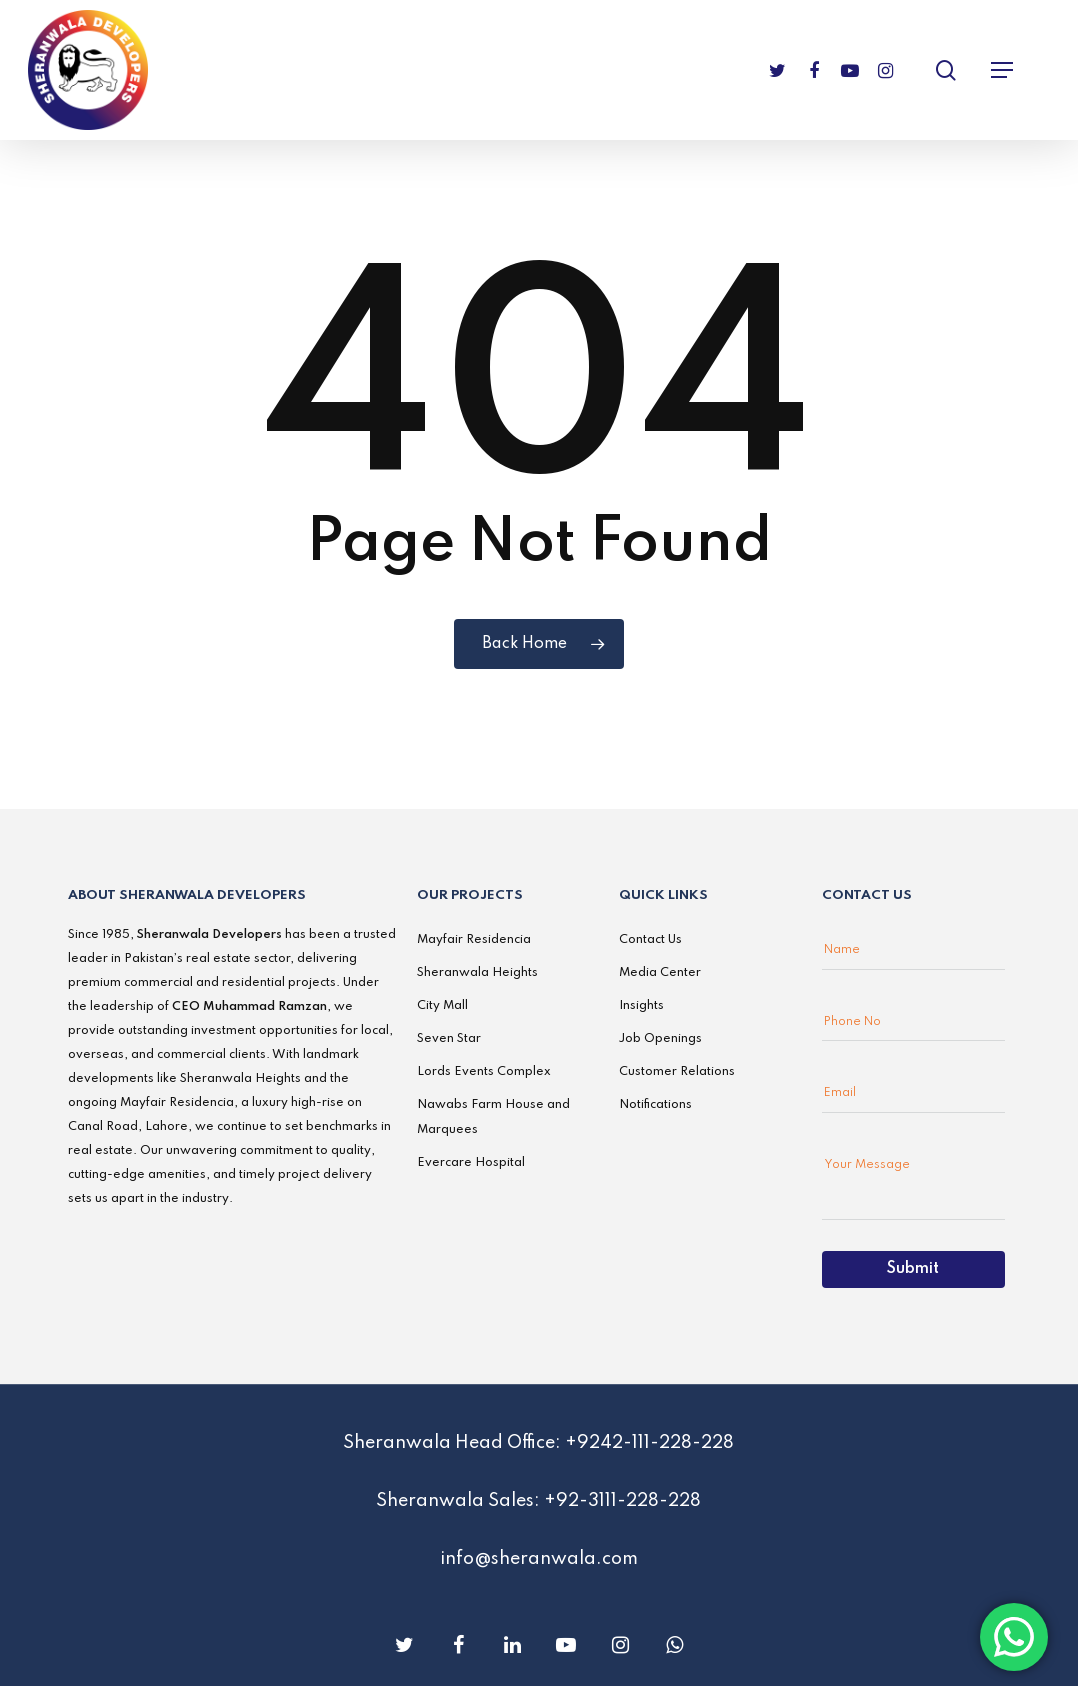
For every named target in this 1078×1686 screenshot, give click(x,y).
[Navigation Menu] (1002, 70)
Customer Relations (677, 1072)
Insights (641, 1006)
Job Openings (660, 1039)
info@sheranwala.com (539, 1559)
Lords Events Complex (484, 1072)
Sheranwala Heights (477, 973)
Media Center (660, 973)
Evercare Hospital (471, 1163)
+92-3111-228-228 (622, 1501)
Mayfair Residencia (474, 940)
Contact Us (650, 940)
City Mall (442, 1006)
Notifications (655, 1105)
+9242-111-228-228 (649, 1443)
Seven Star (449, 1039)
